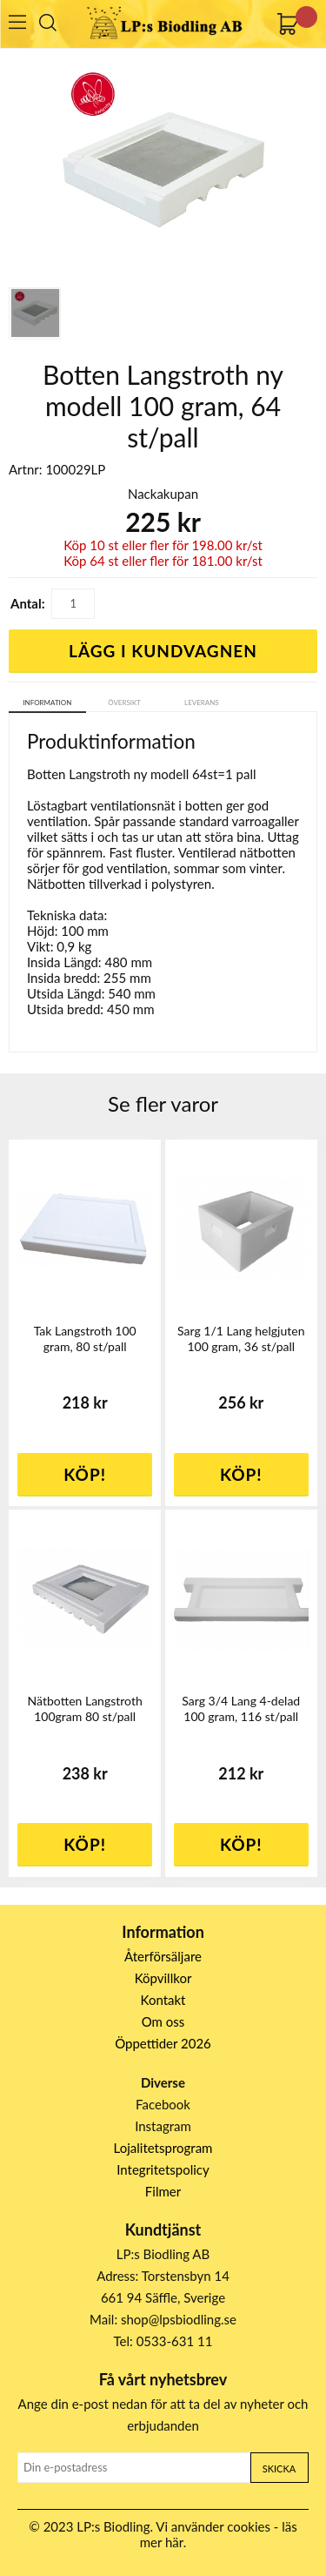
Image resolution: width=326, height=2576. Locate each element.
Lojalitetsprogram (163, 2148)
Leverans (201, 702)
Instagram (163, 2126)
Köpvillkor (163, 1978)
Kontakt (163, 2000)
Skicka (279, 2468)
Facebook (163, 2104)
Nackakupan (163, 493)
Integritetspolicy (163, 2169)
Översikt (124, 702)
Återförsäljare (163, 1956)
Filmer (163, 2191)
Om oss (163, 2021)
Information (47, 702)
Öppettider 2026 (163, 2043)
